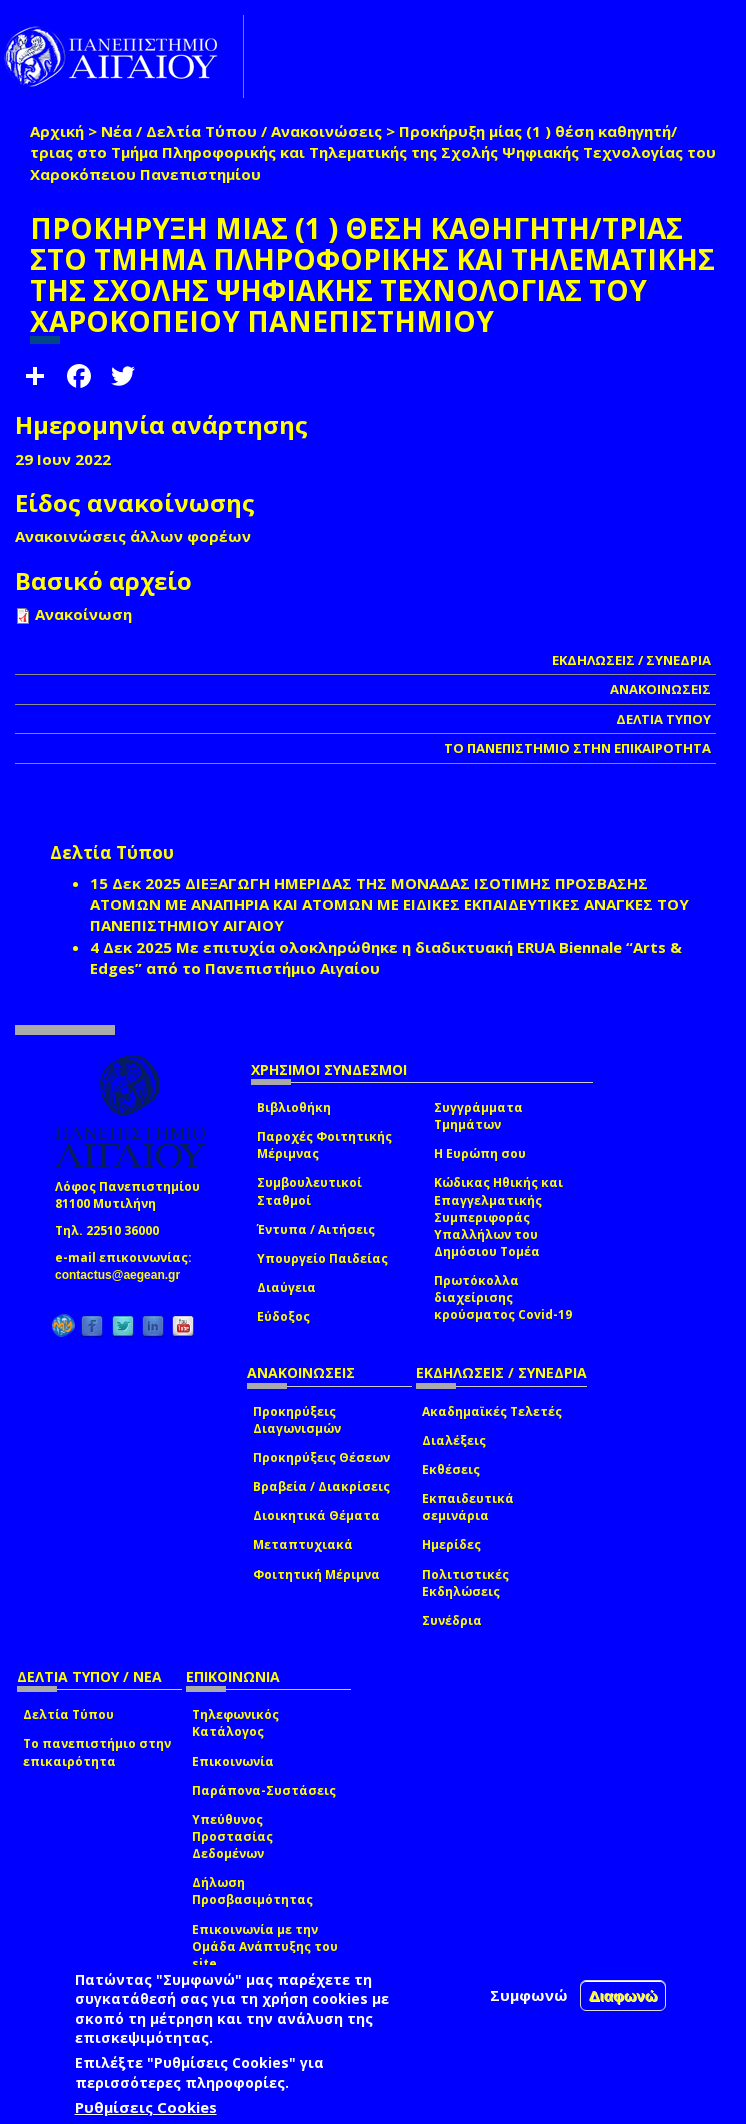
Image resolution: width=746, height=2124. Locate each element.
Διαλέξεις (454, 1440)
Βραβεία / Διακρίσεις (321, 1486)
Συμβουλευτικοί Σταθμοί (309, 1191)
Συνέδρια (452, 1620)
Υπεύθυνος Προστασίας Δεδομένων (232, 1836)
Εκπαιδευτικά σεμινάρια (468, 1507)
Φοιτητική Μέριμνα (316, 1574)
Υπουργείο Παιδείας (322, 1258)
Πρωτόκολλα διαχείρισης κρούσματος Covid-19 (503, 1297)
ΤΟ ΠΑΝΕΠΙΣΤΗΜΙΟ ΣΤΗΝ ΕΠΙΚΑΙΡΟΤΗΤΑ (577, 748)
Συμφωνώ (529, 1995)
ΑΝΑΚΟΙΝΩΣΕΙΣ (660, 689)
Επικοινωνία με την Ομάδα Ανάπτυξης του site (265, 1946)
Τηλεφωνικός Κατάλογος (235, 1723)
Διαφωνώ (623, 1995)
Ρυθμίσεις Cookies (146, 2107)
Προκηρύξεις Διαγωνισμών (297, 1420)
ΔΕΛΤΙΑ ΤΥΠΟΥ (663, 719)
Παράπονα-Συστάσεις (264, 1790)
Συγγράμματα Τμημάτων (478, 1116)
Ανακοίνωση (83, 614)
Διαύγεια (286, 1287)
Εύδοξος (283, 1316)
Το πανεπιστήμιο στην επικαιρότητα (97, 1752)
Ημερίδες (451, 1544)
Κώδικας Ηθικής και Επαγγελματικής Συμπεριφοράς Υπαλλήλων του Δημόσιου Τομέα (498, 1217)
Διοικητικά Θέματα (316, 1515)
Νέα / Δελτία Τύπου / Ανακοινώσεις (241, 131)
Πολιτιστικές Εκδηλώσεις (465, 1583)
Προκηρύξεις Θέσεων (321, 1457)
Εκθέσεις (451, 1469)
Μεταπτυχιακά (303, 1544)
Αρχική (57, 131)
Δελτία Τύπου (68, 1714)
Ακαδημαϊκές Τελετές (492, 1411)
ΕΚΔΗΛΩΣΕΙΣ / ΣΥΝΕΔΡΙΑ (631, 660)
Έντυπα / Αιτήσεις (316, 1229)
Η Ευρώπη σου (480, 1153)
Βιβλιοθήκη (294, 1107)
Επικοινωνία (233, 1761)
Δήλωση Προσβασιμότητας (252, 1891)
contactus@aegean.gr (123, 1275)
